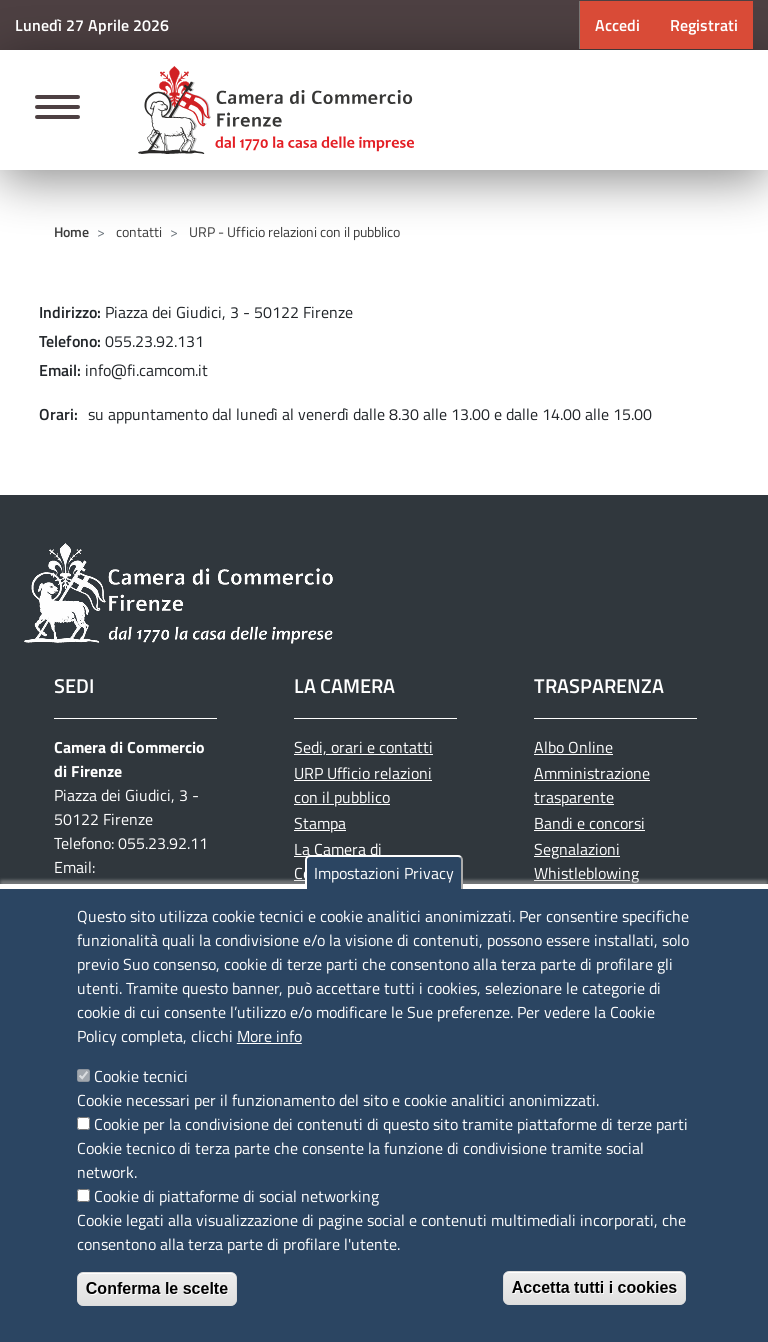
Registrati (704, 25)
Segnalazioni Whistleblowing (586, 861)
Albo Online (573, 747)
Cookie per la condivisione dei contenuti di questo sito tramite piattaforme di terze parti (391, 1124)
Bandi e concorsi (589, 823)
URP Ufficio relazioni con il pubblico (363, 785)
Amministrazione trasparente (592, 785)
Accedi (617, 25)
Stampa (320, 823)
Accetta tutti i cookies (594, 1287)
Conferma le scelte (157, 1288)
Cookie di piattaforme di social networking (236, 1196)
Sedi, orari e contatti (363, 747)
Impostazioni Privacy (384, 873)
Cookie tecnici (141, 1076)
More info (269, 1036)
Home (71, 231)
